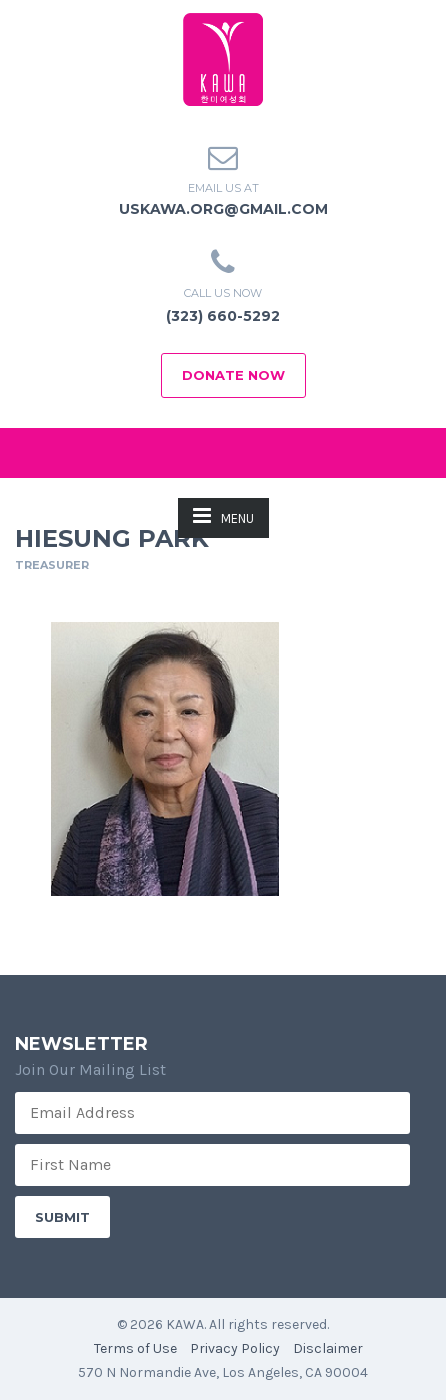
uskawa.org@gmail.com (223, 209)
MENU (223, 515)
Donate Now (233, 375)
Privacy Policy (235, 1348)
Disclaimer (328, 1348)
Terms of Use (135, 1348)
